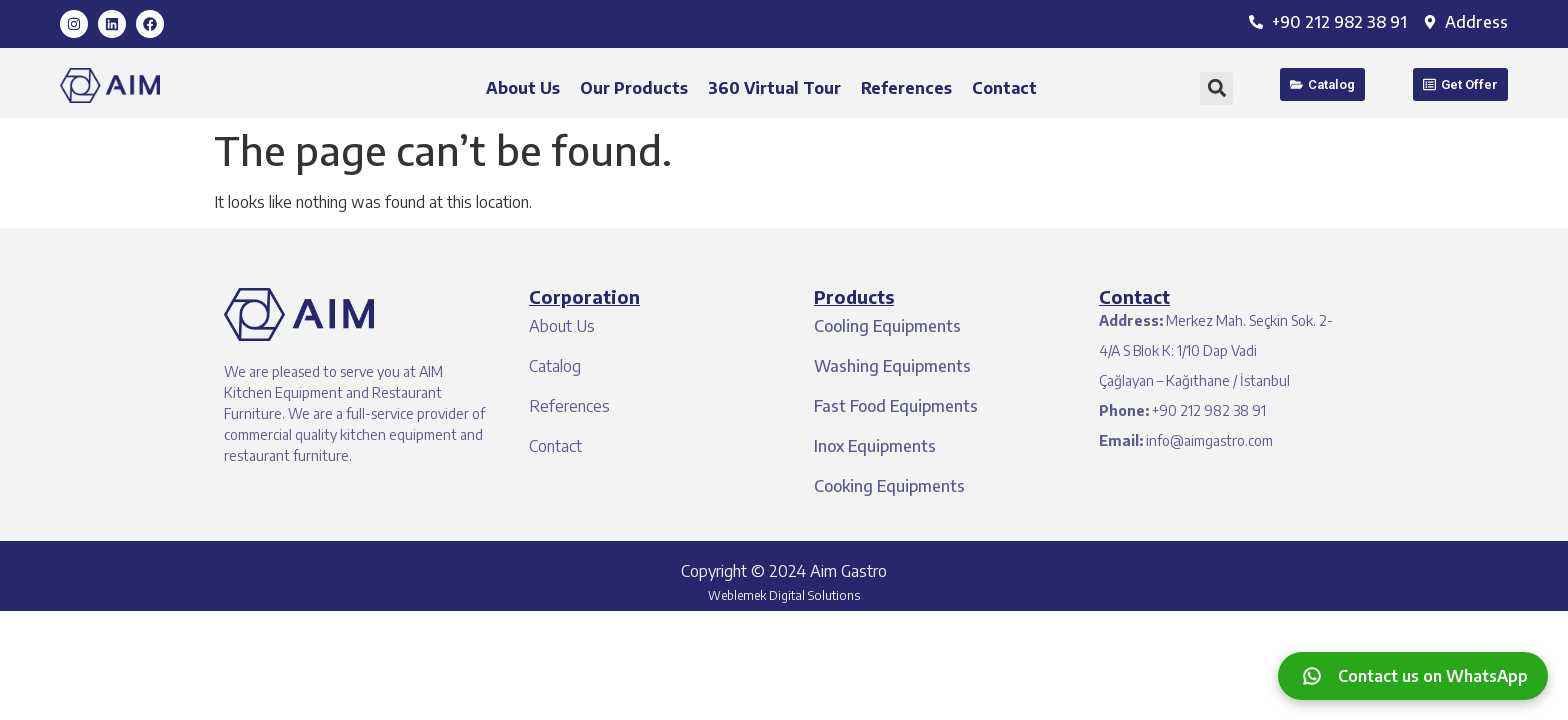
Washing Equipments (892, 366)
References (906, 88)
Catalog (555, 366)
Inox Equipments (875, 446)
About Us (523, 88)
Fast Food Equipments (896, 406)
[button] (1216, 88)
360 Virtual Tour (774, 88)
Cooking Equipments (889, 486)
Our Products (634, 88)
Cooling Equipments (887, 326)
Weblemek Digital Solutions (784, 595)
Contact (1004, 88)
